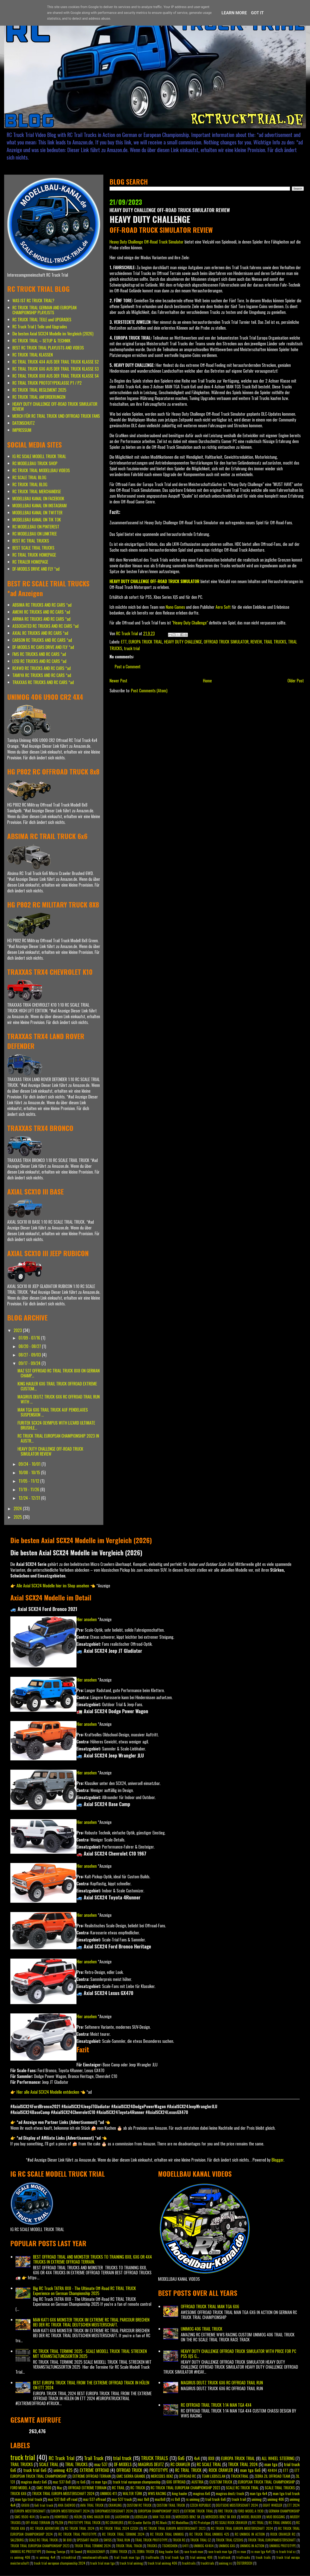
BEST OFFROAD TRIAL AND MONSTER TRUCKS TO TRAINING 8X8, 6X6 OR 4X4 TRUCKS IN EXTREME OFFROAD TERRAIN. (92, 2259)
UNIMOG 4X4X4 (203, 2545)
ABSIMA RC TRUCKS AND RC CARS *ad (42, 605)
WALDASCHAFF (96, 2551)
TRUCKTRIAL (240, 2476)
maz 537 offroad (94, 2499)
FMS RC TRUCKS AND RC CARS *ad (39, 654)
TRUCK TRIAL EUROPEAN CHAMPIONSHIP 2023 (39, 2545)
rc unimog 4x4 (45, 2557)
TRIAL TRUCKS (76, 2464)
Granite (44, 2516)
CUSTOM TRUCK (220, 2482)
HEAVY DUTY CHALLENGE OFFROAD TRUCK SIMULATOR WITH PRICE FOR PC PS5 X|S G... (238, 2353)
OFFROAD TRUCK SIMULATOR (226, 642)
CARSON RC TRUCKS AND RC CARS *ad (42, 640)
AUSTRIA (197, 2482)
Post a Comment (128, 666)
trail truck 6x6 (215, 2499)
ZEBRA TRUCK (118, 2551)
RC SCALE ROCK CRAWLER (231, 2522)
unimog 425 (63, 2470)
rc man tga (99, 2482)
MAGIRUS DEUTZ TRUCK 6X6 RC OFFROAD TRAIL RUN (222, 2382)
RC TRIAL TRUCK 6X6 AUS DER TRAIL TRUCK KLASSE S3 (55, 369)
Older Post (295, 680)
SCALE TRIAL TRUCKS (280, 2487)
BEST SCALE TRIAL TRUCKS (33, 548)
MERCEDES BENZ (162, 2476)
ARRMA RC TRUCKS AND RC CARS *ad (41, 619)
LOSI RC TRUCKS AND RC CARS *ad (39, 661)
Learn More (234, 12)
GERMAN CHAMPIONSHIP (284, 2511)
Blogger (278, 2160)
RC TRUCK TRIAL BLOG (29, 484)
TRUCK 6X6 (18, 2493)
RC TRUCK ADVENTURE (44, 2528)
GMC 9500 (43, 2487)
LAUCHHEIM (122, 2516)
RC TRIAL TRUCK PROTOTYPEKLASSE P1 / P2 (47, 383)
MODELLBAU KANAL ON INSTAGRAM (39, 505)
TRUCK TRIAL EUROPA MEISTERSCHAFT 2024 (63, 2493)
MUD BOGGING (275, 2516)
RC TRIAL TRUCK (188, 2470)
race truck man (193, 2551)
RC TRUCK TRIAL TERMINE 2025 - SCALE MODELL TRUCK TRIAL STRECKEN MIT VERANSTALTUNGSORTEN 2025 (90, 2353)
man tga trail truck (286, 2493)
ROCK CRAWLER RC (282, 2534)
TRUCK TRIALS (154, 2458)
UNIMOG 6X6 (227, 2545)
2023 (18, 1330)
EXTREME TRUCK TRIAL (198, 2511)
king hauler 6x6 (169, 2551)
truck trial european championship (137, 2482)
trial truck (122, 2458)
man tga (270, 2464)
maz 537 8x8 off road (63, 2499)
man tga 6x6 (250, 2470)
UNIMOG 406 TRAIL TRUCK (201, 2329)
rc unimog (193, 2499)
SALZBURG (17, 2540)
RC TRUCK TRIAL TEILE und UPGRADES (41, 319)
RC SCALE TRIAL (209, 2464)
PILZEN (59, 2522)
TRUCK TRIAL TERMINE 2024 (92, 2545)
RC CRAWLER (180, 2464)
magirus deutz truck (230, 2493)
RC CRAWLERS (114, 2522)
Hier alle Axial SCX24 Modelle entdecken (48, 2092)
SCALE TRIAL (48, 2464)
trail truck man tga (127, 2557)
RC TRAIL (118, 2487)
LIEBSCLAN (140, 2516)
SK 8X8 (67, 2540)
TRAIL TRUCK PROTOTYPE (151, 2540)
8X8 (211, 2458)
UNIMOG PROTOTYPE (282, 2545)
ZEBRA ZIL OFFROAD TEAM (272, 2476)
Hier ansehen (86, 1619)
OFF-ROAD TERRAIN (37, 2522)
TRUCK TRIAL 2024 (243, 2464)
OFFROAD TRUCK (129, 2470)
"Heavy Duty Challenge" (190, 622)
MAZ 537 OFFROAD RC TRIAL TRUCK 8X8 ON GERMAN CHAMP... (59, 1373)
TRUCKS (152, 2545)
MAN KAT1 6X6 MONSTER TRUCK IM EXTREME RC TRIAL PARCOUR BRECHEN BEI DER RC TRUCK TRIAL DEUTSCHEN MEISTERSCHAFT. (91, 2322)
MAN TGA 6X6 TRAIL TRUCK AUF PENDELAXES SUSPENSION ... (53, 1412)
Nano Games (175, 607)
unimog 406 (275, 2499)
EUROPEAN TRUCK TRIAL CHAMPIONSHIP (266, 2482)
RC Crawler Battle (139, 2522)
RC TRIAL (258, 2522)
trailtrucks (152, 2557)
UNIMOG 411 (108, 2493)
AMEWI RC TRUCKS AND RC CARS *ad (41, 612)
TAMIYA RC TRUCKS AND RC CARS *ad (41, 675)
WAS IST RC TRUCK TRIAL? (33, 300)
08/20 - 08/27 (30, 1346)
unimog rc (225, 2563)
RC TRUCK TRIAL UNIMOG (167, 2534)
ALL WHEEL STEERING (278, 2458)
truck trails (263, 2557)
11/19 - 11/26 (29, 1489)
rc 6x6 (81, 2482)
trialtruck (224, 2557)
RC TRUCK (137, 2487)
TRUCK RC (178, 2540)
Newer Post (118, 680)
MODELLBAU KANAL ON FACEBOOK (38, 498)
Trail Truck (93, 2458)
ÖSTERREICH (244, 2563)
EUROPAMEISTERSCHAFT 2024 (114, 2511)
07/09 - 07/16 (30, 1338)
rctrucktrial (68, 2557)
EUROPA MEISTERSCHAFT (29, 2511)
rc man (241, 2551)
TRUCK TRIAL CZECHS (229, 2540)
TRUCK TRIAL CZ (200, 2540)
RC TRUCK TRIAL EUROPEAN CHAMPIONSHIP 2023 (185, 2487)
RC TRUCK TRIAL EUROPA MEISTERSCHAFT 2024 (242, 2528)
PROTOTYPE (158, 2470)
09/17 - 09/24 (30, 1363)
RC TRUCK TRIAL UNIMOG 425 (209, 2534)
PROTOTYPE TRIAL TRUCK (84, 2522)
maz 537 (100, 2464)
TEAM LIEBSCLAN (213, 2476)
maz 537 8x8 (62, 2482)
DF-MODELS (123, 2464)
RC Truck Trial (61, 2458)
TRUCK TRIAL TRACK (129, 2545)
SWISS (107, 2540)
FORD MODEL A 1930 (250, 2511)
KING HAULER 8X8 (98, 2516)
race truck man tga (220, 2551)
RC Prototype (201, 2522)
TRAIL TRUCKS (275, 642)
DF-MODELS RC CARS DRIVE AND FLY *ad (43, 647)
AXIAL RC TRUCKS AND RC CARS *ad (40, 633)
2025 (18, 1517)
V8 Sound (76, 2551)
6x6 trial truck (43, 2505)
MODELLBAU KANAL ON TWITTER (37, 512)
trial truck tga (174, 2557)
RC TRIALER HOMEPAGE (30, 562)
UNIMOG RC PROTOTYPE (25, 2551)
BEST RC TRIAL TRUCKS (30, 541)
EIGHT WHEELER (272, 2505)
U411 (185, 2545)
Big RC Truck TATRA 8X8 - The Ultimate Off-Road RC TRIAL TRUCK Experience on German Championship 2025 (84, 2290)
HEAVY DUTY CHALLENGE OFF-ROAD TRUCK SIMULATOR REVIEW (54, 406)
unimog (257, 2499)
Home (207, 680)
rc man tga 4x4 (261, 2551)
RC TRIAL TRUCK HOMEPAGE (34, 555)
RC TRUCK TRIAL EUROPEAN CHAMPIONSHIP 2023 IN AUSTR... (58, 1438)
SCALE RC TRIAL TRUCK (43, 2540)
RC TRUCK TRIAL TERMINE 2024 (123, 2534)
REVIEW (256, 642)
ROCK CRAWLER (221, 2470)
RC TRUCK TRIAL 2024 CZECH (119, 2528)
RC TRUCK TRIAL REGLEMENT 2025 (39, 390)
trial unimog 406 (201, 2557)
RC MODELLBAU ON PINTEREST (35, 526)
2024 (18, 1508)
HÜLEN (78, 2516)
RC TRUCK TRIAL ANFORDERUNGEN (38, 397)
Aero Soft (223, 607)
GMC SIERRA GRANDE (130, 2476)
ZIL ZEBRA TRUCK (143, 2551)
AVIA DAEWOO (66, 2505)
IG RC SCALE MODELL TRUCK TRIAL (39, 456)
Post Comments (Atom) (149, 690)
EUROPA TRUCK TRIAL (145, 642)
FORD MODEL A (20, 2487)
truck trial (132, 648)
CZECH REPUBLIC (200, 2505)
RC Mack (161, 2522)
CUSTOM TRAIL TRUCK (170, 2505)
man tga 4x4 (258, 2493)
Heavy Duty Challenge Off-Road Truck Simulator (147, 242)
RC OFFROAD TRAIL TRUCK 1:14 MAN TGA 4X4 (216, 2405)
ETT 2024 (293, 2505)
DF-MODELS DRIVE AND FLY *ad (36, 569)
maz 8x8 (143, 2499)
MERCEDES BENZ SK (187, 2516)
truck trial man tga (102, 2563)
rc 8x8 (175, 2499)
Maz (59, 2487)
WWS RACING (157, 2493)
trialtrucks (243, 2557)
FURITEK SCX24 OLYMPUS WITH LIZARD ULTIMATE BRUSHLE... (56, 1425)
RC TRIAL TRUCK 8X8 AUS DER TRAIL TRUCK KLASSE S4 (55, 376)
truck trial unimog (131, 2563)
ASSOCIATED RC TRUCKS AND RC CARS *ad (45, 626)
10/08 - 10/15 (30, 1472)
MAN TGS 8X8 (161, 2516)
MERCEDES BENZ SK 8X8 (220, 2516)
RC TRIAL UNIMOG (279, 2522)
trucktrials (207, 2563)
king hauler (179, 2493)
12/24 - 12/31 (30, 1498)
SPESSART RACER (87, 2540)
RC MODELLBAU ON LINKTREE (34, 534)
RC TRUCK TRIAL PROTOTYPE (77, 2534)
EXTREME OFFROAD (94, 2470)
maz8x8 (160, 2499)
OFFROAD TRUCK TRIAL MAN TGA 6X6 (210, 2306)
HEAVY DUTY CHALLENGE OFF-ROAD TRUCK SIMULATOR (154, 581)
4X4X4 (272, 2470)
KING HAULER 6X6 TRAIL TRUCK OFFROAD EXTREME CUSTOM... (57, 1386)
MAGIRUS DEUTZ (151, 2464)
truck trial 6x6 (34, 2470)
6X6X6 (25, 2505)
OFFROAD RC (187, 2476)
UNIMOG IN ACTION (252, 2545)
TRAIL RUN (123, 2540)
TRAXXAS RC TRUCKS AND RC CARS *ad (43, 682)
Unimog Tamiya (55, 2551)
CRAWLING (115, 2505)
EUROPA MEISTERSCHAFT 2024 (70, 2511)
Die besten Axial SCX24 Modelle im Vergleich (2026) (52, 333)
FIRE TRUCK (225, 2511)
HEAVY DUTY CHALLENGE (183, 642)
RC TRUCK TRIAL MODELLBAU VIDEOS (41, 470)
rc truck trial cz (285, 2551)
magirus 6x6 (201, 2493)
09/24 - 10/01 (30, 1464)
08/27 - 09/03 (30, 1355)
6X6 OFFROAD (176, 2482)
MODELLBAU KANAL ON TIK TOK (36, 519)
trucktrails (189, 2563)
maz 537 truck (122, 2499)
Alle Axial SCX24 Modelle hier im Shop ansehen (53, 1585)
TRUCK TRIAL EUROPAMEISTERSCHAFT (272, 2540)
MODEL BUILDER (251, 2516)
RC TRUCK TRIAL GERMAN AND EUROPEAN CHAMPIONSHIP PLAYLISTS (44, 310)
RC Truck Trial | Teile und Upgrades (39, 326)
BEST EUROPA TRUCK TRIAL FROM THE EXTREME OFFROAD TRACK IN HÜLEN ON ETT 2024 (91, 2385)
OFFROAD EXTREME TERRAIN (87, 2487)
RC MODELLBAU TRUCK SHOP (34, 463)
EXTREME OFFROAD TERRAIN (92, 2476)
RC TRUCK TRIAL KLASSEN (32, 355)
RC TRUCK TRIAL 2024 (79, 2528)
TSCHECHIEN (170, 2545)
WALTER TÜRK (132, 2493)
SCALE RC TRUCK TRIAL (242, 2487)
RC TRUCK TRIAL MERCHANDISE (36, 491)
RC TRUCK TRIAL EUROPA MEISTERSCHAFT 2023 (175, 2528)
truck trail (238, 2499)
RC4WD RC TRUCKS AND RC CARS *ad (41, 668)
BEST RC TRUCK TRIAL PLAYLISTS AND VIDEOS (48, 348)
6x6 (181, 2458)
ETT (124, 642)
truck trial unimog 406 (162, 2563)
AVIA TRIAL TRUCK (92, 2505)
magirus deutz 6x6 (34, 2482)
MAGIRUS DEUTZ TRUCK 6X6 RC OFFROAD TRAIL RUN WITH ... (59, 1399)
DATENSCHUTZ (23, 423)
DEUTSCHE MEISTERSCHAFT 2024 (237, 2505)
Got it (257, 12)
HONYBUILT (61, 2516)
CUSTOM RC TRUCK (139, 2505)
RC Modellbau (180, 2522)
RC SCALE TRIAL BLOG (29, 477)
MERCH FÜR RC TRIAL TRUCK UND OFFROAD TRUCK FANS (56, 416)
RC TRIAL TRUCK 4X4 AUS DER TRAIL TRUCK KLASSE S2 (55, 362)
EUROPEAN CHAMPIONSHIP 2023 (158, 2511)
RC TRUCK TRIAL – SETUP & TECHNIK (41, 340)
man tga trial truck (28, 2499)
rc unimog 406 (20, 2557)
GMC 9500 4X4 (24, 2516)
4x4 (197, 2458)
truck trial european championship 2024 (59, 2563)
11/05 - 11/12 (29, 1481)
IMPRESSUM (21, 430)
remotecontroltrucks (95, 2557)
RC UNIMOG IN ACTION (250, 2534)
